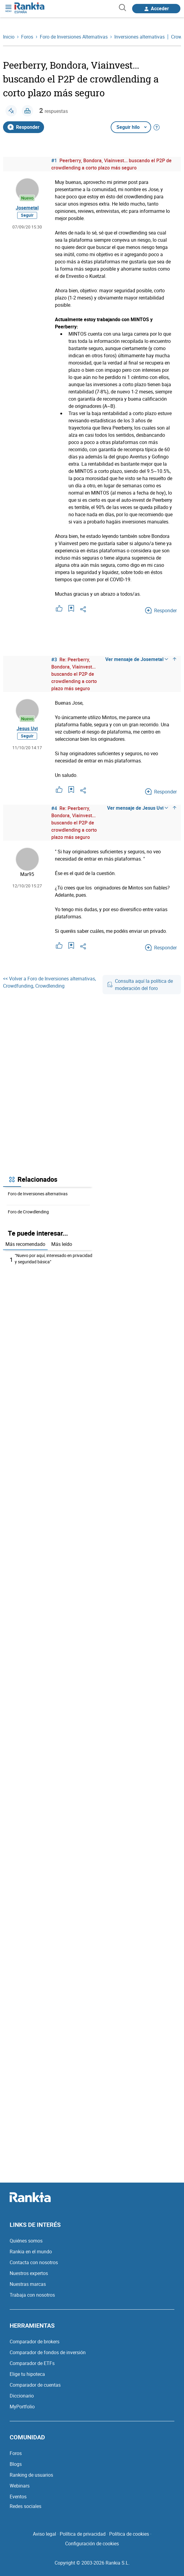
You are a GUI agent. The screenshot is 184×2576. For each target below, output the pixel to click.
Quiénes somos (26, 2240)
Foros (16, 2453)
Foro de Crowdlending (28, 1212)
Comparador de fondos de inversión (48, 2352)
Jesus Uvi (27, 728)
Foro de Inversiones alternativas (38, 1193)
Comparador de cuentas (35, 2385)
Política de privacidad (83, 2534)
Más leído (61, 1244)
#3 (54, 659)
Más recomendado (25, 1244)
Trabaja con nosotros (32, 2295)
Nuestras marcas (28, 2284)
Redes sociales (25, 2506)
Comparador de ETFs (32, 2363)
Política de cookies (129, 2534)
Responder (24, 127)
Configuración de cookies (92, 2543)
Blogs (16, 2464)
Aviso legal (44, 2534)
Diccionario (22, 2395)
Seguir (27, 215)
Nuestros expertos (29, 2273)
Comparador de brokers (34, 2341)
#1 (54, 160)
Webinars (20, 2485)
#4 (54, 808)
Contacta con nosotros (34, 2262)
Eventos (18, 2496)
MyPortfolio (22, 2406)
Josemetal (27, 207)
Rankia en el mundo (31, 2251)
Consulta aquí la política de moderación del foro (140, 985)
